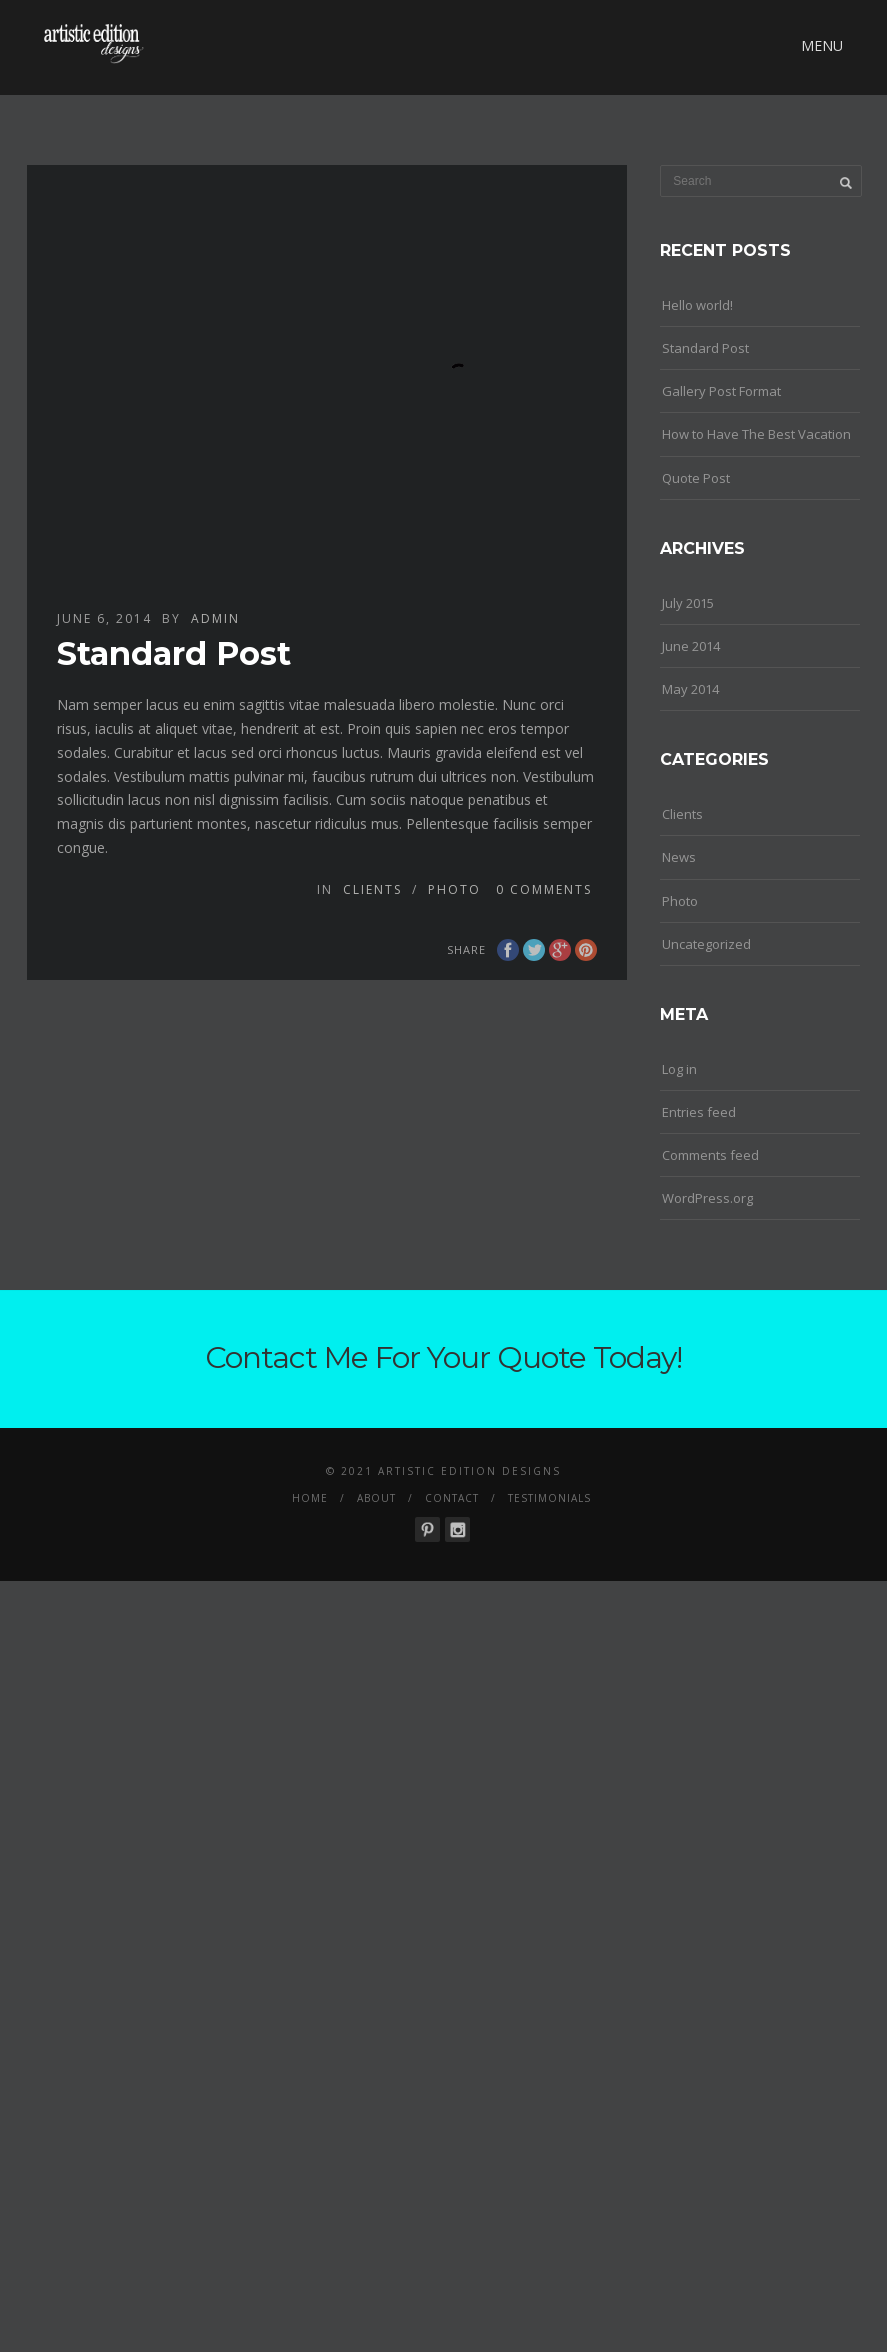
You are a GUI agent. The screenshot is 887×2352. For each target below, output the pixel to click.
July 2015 (688, 603)
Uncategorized (706, 944)
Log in (679, 1069)
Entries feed (699, 1112)
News (679, 857)
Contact (452, 1498)
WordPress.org (707, 1198)
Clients (372, 889)
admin (215, 618)
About (376, 1498)
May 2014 (690, 689)
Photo (454, 889)
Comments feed (710, 1155)
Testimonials (549, 1498)
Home (310, 1498)
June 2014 (691, 646)
